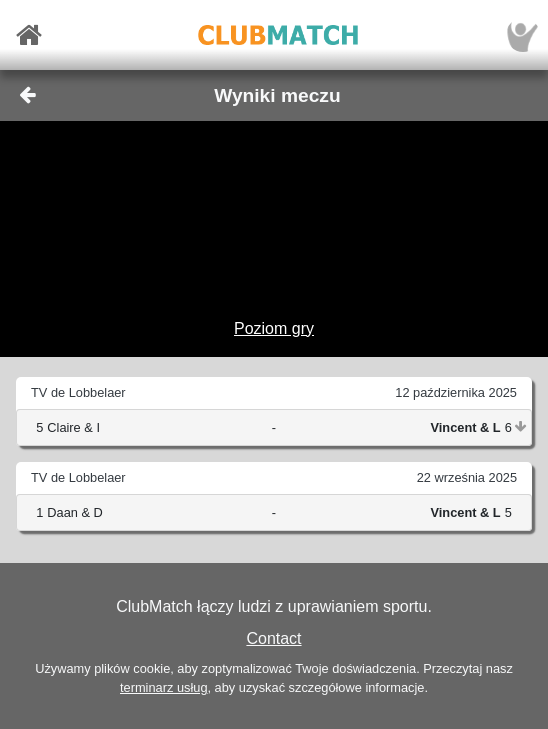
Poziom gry (274, 328)
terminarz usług (163, 687)
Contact (273, 638)
